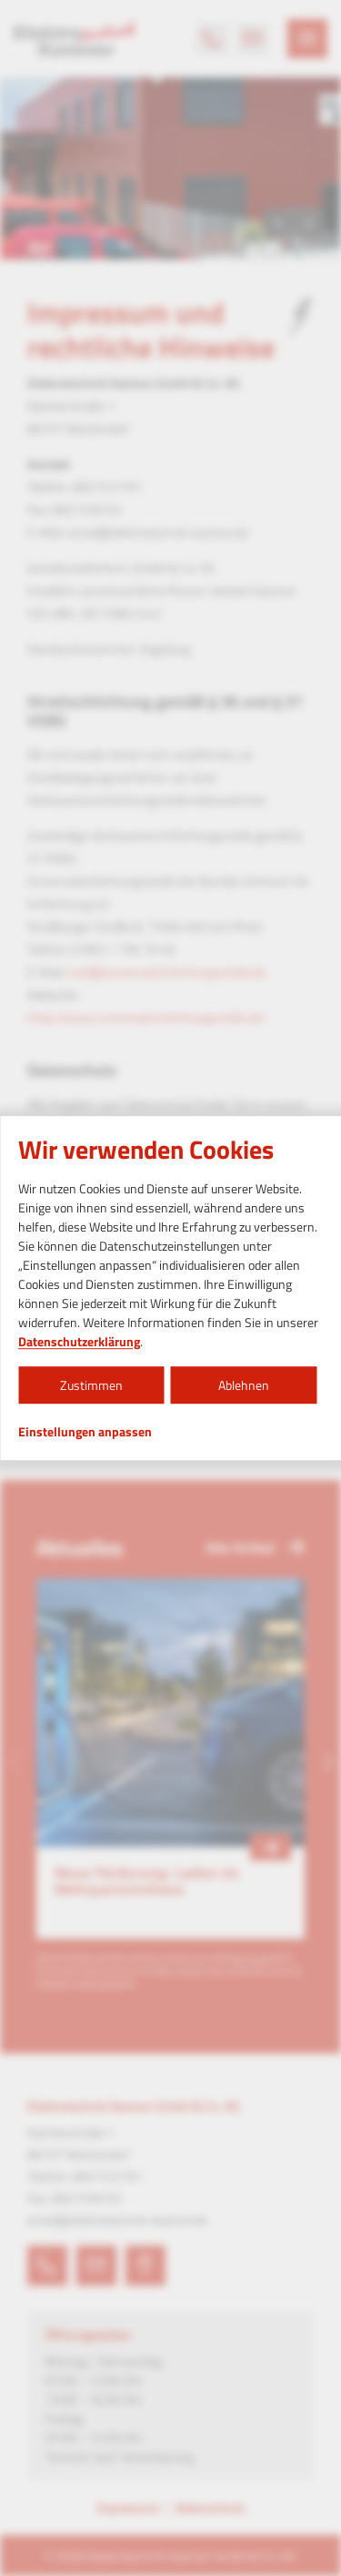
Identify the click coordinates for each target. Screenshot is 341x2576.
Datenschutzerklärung (79, 1341)
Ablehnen (243, 1384)
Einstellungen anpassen (85, 1432)
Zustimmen (91, 1384)
